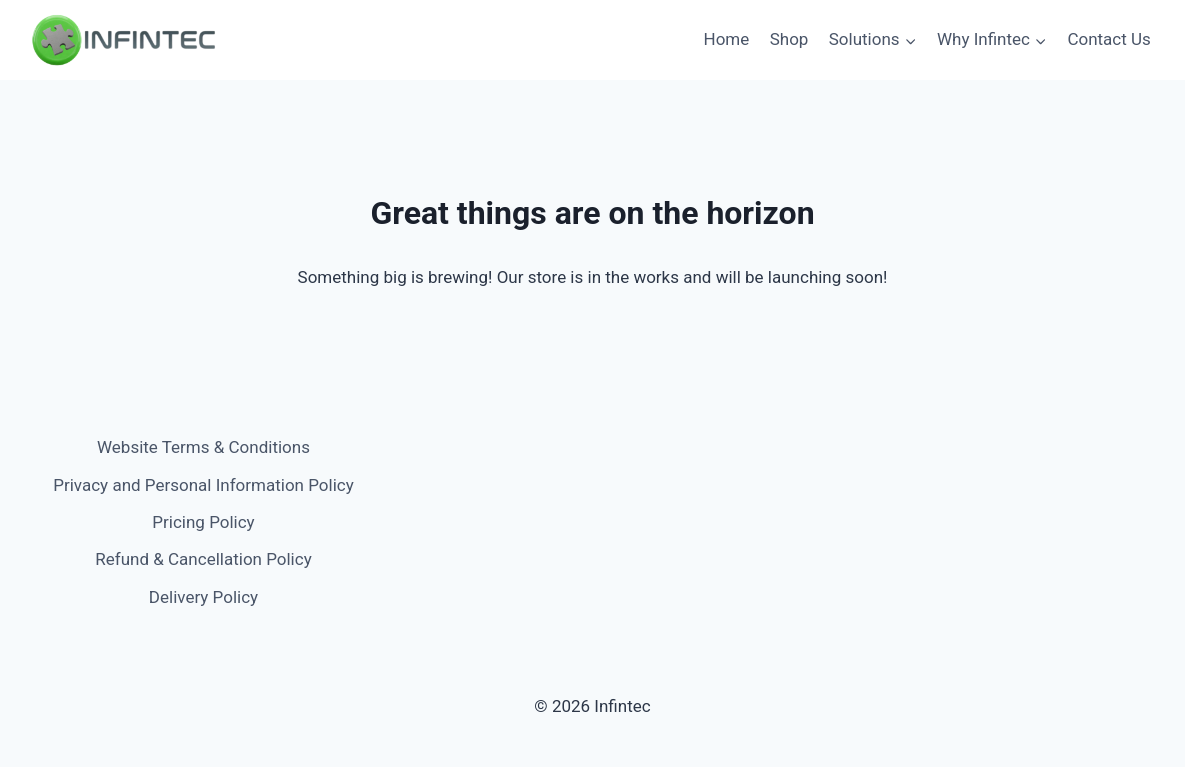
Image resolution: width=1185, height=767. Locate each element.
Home (727, 39)
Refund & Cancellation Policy (203, 559)
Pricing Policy (203, 522)
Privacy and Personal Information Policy (203, 485)
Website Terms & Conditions (203, 447)
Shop (789, 39)
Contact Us (1108, 39)
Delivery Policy (203, 597)
